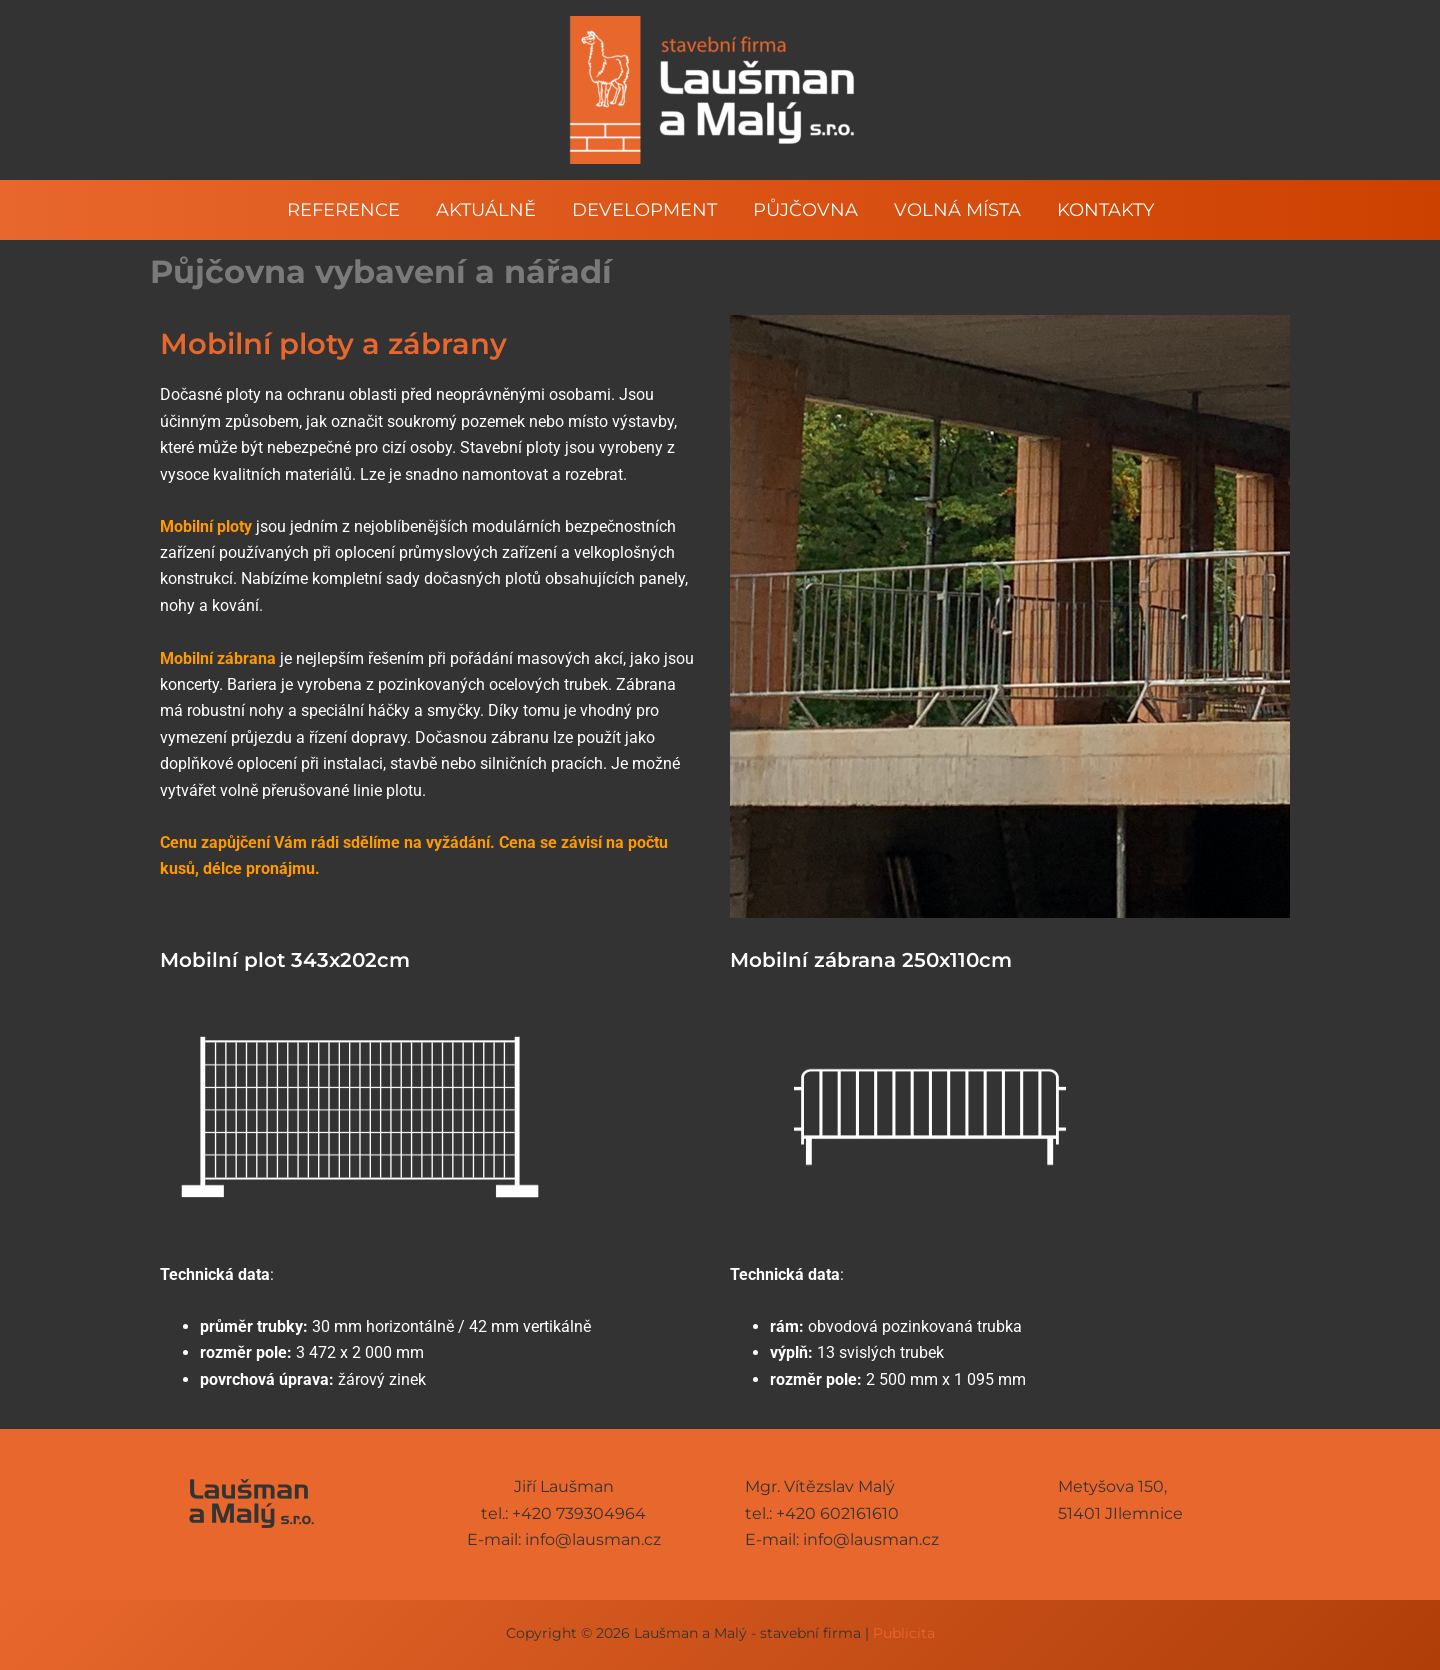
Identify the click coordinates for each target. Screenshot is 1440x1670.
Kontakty (1105, 210)
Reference (343, 210)
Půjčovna (805, 210)
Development (644, 210)
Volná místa (957, 210)
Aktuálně (486, 210)
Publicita (904, 1633)
